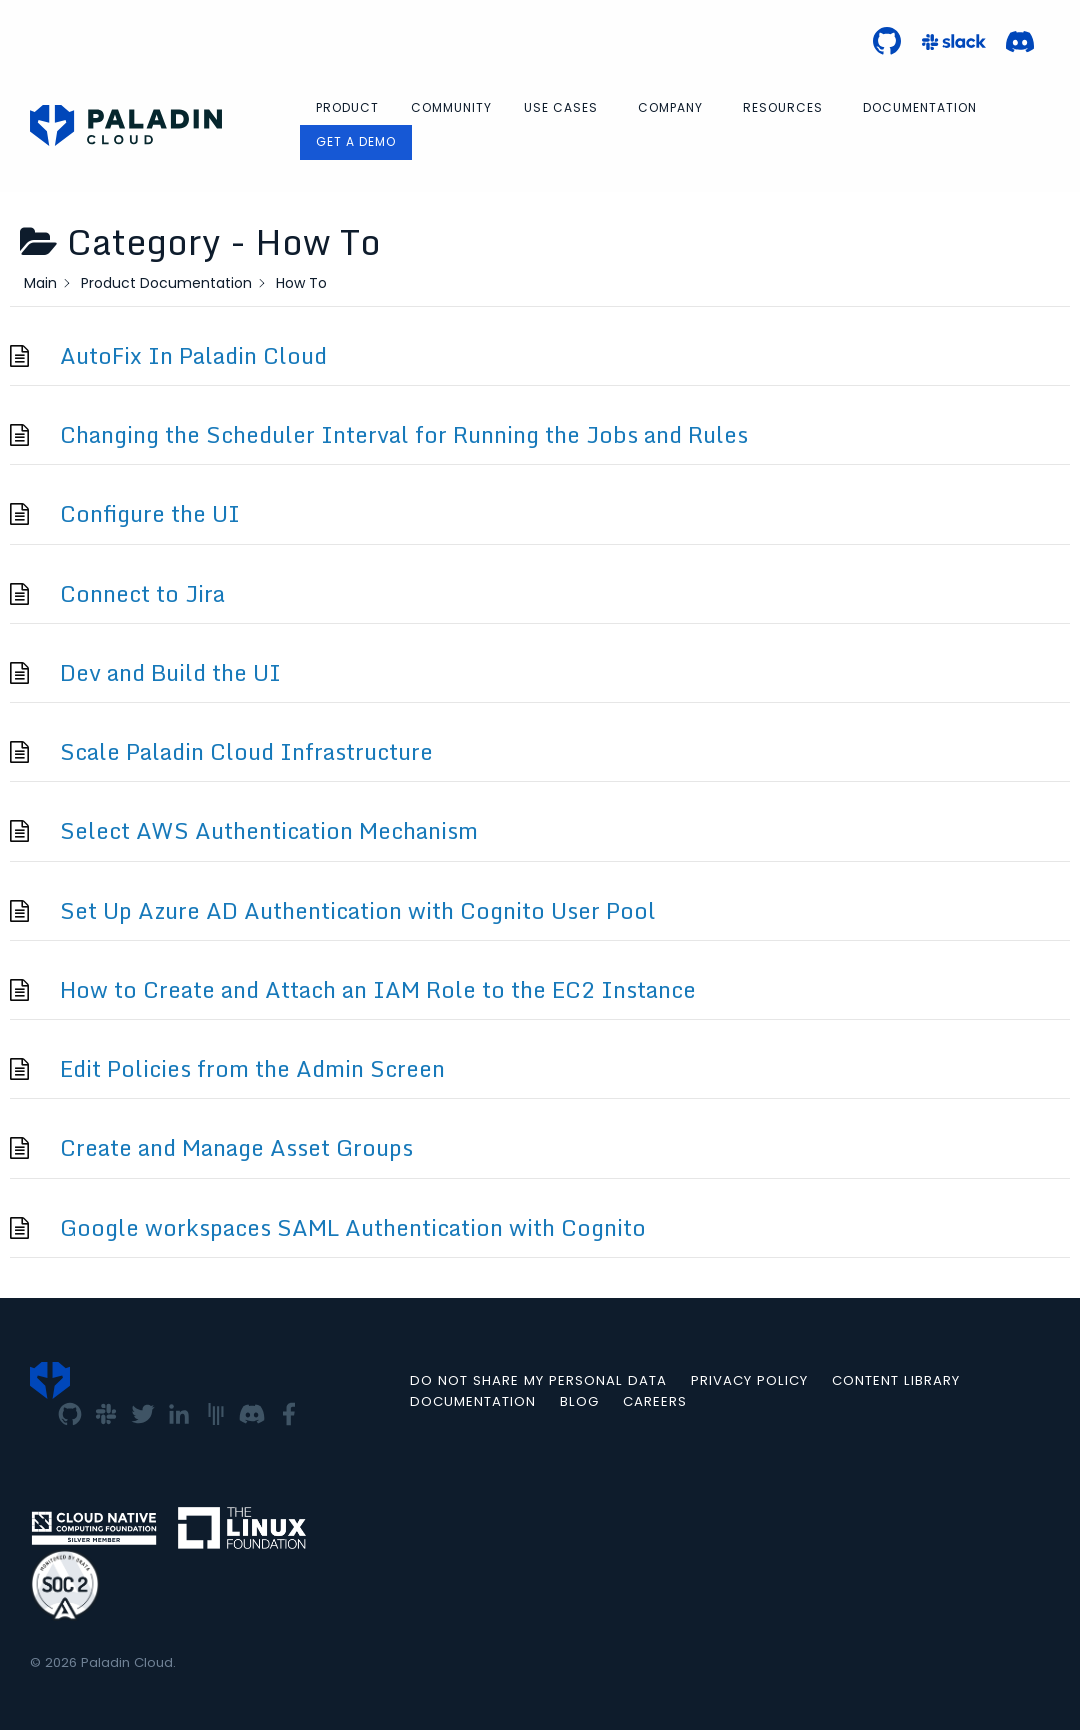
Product (347, 107)
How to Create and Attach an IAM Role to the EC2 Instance (378, 989)
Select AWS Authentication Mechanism (269, 830)
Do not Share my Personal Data (538, 1380)
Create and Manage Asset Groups (236, 1147)
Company (670, 107)
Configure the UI (150, 513)
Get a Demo (356, 141)
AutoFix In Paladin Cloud (193, 355)
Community (451, 107)
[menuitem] (347, 108)
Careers (655, 1401)
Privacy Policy (749, 1380)
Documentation (920, 107)
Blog (579, 1401)
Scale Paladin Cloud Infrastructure (246, 751)
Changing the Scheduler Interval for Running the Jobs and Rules (404, 434)
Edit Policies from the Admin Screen (252, 1068)
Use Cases (561, 107)
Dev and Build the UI (170, 672)
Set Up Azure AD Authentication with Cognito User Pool (358, 910)
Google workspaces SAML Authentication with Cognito (353, 1227)
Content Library (896, 1380)
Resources (783, 107)
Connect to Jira (142, 593)
